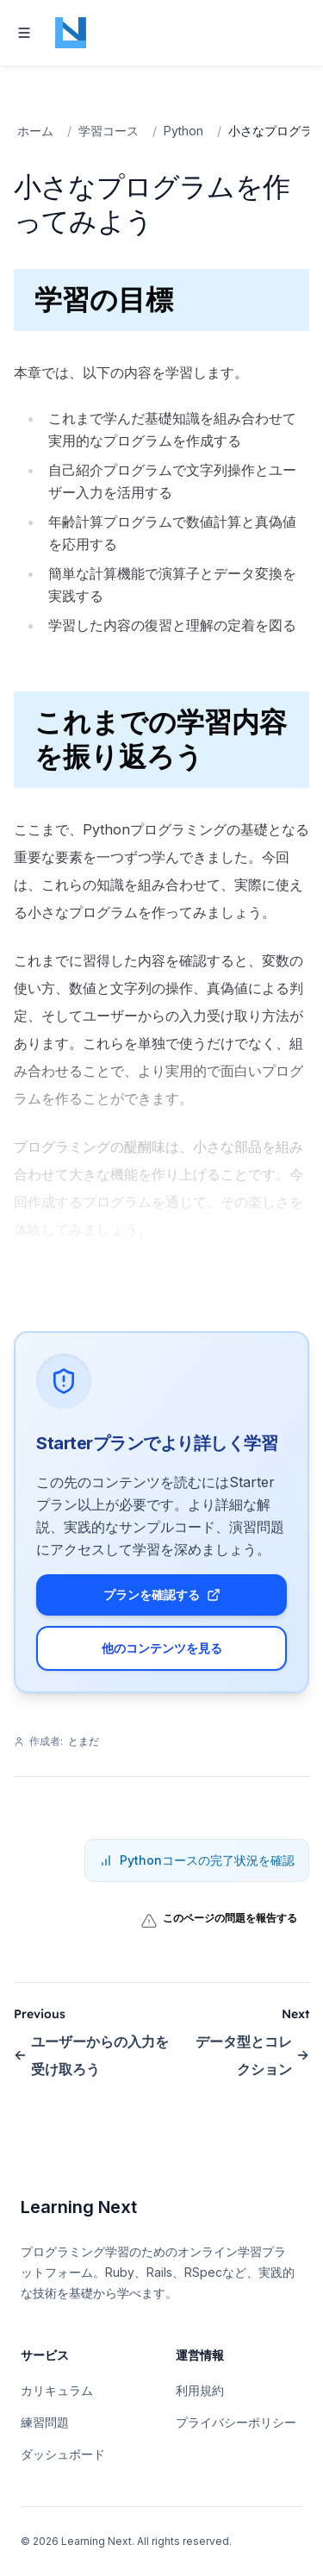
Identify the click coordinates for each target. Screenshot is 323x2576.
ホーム (35, 130)
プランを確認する (162, 1594)
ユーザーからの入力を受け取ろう (91, 2055)
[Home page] (70, 32)
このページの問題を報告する (218, 1920)
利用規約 (200, 2390)
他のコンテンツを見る (162, 1648)
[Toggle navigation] (24, 32)
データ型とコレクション (252, 2055)
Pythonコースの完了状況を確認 (197, 1860)
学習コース (108, 130)
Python (183, 130)
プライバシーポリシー (236, 2422)
